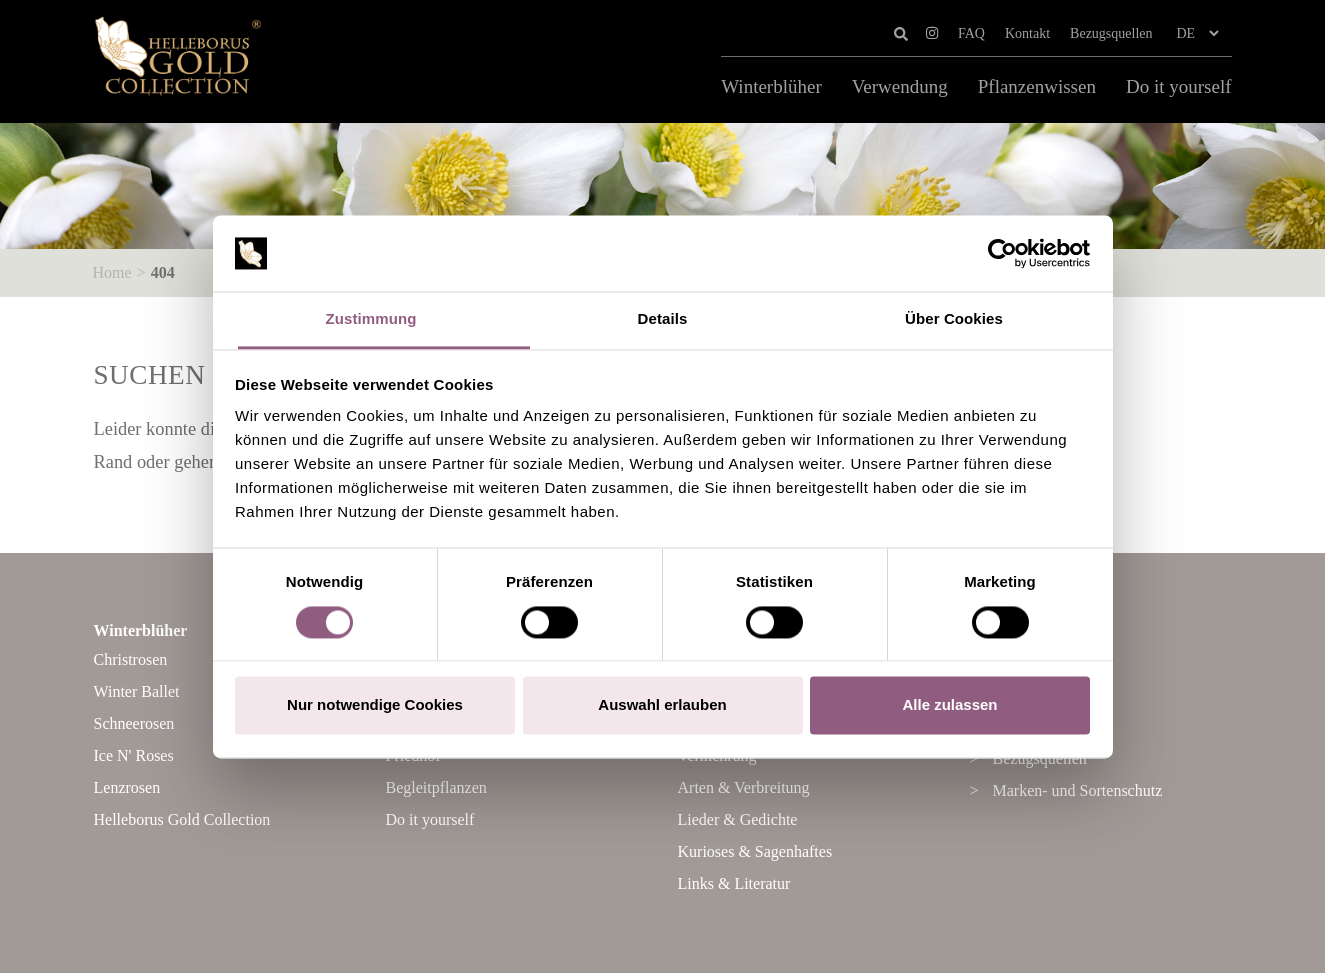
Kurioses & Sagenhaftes (755, 851)
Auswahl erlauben (662, 705)
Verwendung (900, 87)
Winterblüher (771, 87)
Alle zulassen (949, 705)
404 (163, 272)
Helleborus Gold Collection (182, 819)
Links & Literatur (734, 883)
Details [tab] (663, 319)
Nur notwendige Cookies (375, 705)
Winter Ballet (137, 691)
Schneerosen (134, 723)
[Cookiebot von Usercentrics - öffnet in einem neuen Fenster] (1002, 253)
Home (112, 272)
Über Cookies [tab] (954, 319)
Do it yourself (1179, 87)
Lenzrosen (127, 787)
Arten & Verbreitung (744, 787)
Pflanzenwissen (1037, 87)
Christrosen (131, 659)
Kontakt (1027, 33)
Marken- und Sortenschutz (1078, 790)
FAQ (971, 33)
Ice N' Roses (134, 755)
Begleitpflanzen (436, 787)
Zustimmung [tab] (371, 319)
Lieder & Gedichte (738, 819)
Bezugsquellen (1111, 33)
